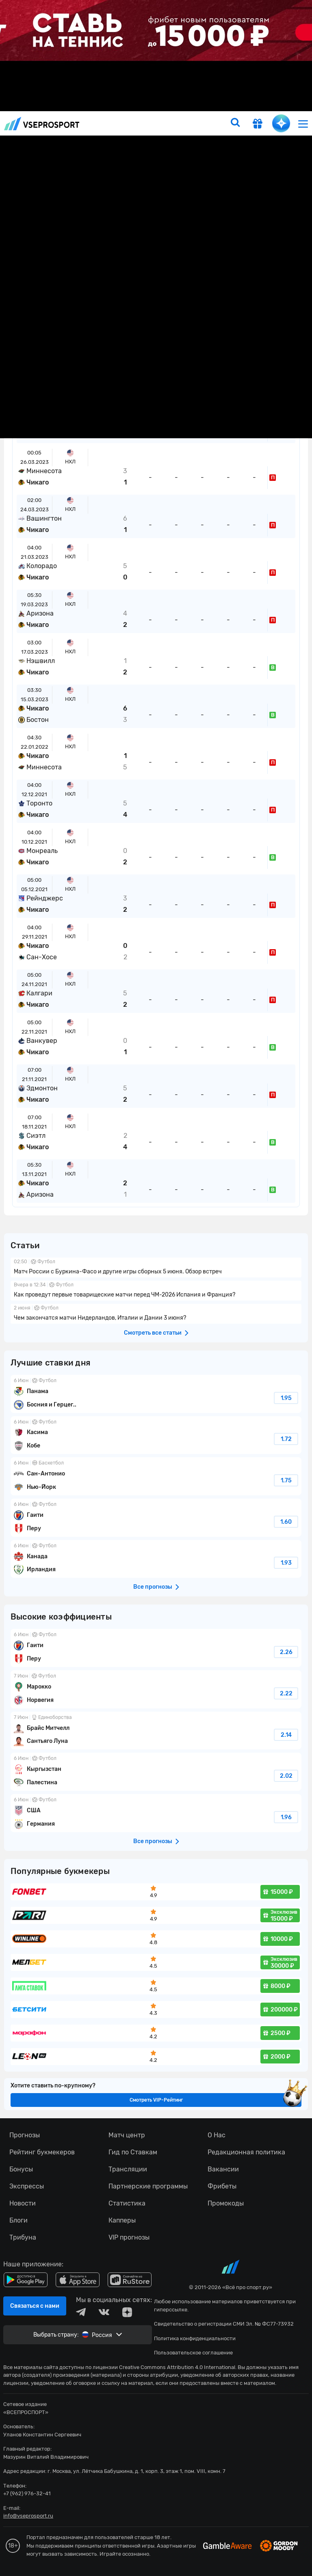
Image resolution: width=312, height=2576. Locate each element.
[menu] (303, 123)
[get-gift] (257, 124)
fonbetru (156, 1288)
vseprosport (42, 123)
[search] (235, 123)
